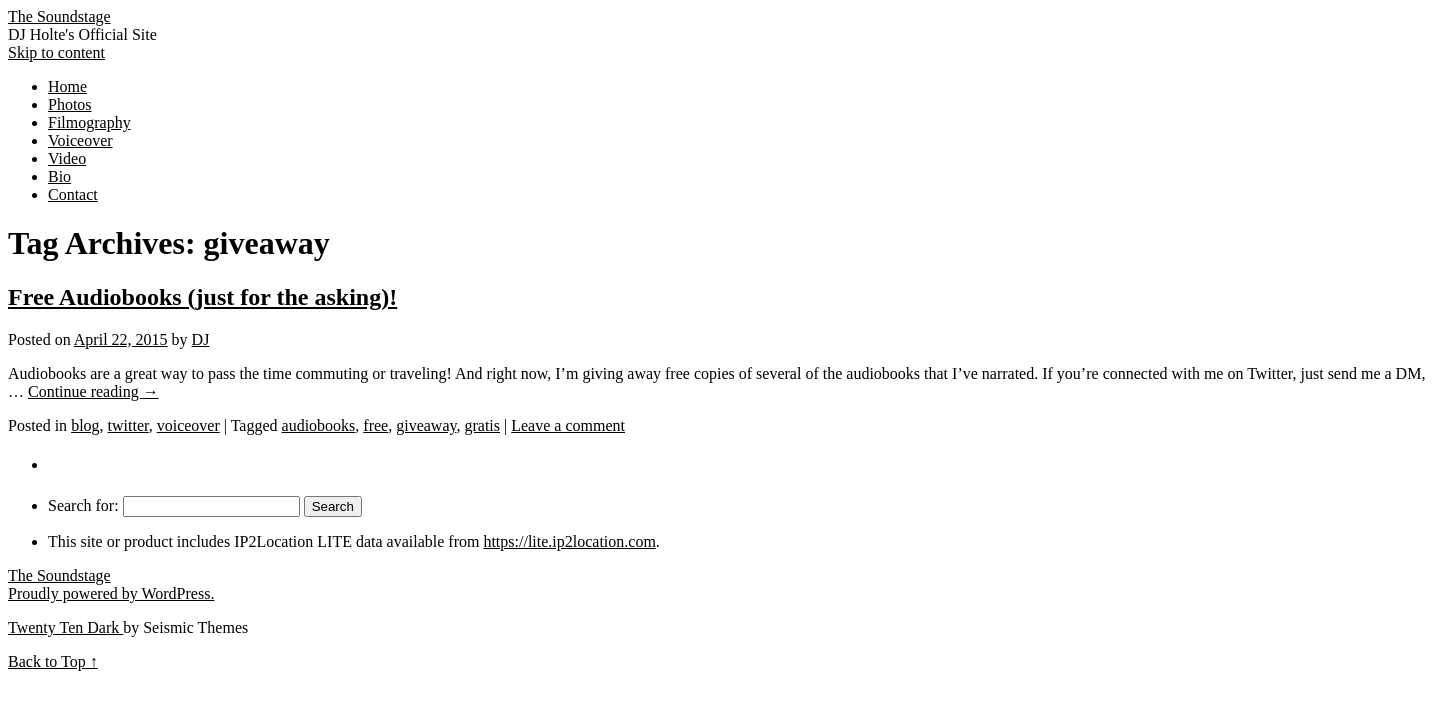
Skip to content (56, 52)
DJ (201, 339)
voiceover (188, 425)
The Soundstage (59, 16)
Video (67, 158)
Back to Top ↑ (53, 661)
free (375, 425)
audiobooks (319, 425)
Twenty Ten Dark (65, 627)
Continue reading (93, 391)
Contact (73, 194)
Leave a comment (568, 425)
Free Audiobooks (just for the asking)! (202, 297)
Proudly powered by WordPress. (111, 593)
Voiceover (80, 140)
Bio (59, 176)
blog (85, 425)
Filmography (89, 122)
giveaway (426, 425)
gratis (482, 425)
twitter (128, 425)
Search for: (83, 505)
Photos (70, 104)
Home (67, 86)
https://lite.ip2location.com (569, 541)
